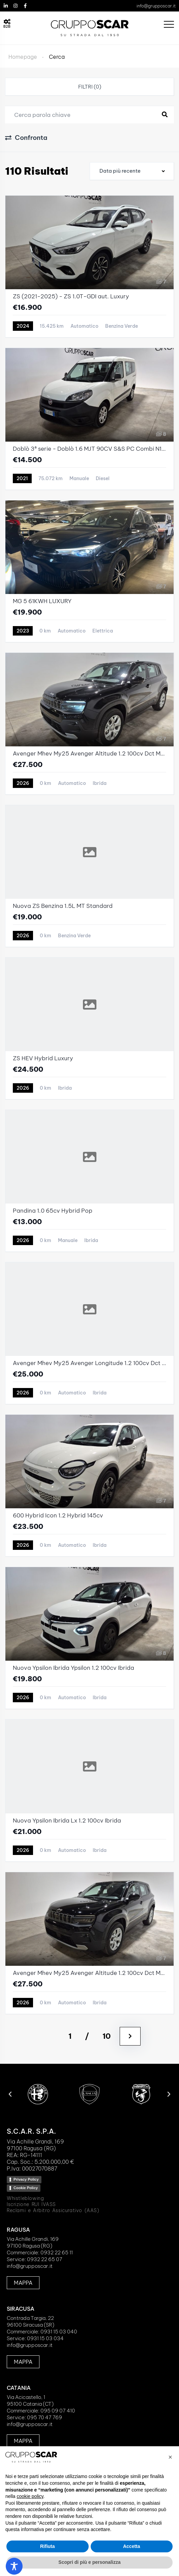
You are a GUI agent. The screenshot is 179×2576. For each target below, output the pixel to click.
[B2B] (7, 21)
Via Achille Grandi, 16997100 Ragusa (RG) (33, 2242)
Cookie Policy (25, 2188)
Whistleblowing (25, 2198)
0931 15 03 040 (58, 2331)
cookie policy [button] (30, 2496)
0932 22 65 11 (56, 2252)
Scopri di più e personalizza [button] (89, 2562)
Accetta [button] (131, 2546)
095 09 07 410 (57, 2410)
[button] (10, 2094)
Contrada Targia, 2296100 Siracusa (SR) (30, 2321)
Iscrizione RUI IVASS (31, 2204)
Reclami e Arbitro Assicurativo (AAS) (53, 2210)
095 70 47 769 (44, 2417)
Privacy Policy (26, 2179)
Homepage (22, 56)
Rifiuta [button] (47, 2546)
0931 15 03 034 (45, 2338)
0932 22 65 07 (44, 2259)
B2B (6, 26)
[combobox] (132, 171)
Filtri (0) (89, 86)
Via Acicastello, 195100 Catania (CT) (30, 2400)
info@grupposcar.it (156, 5)
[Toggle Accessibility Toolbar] (14, 2566)
